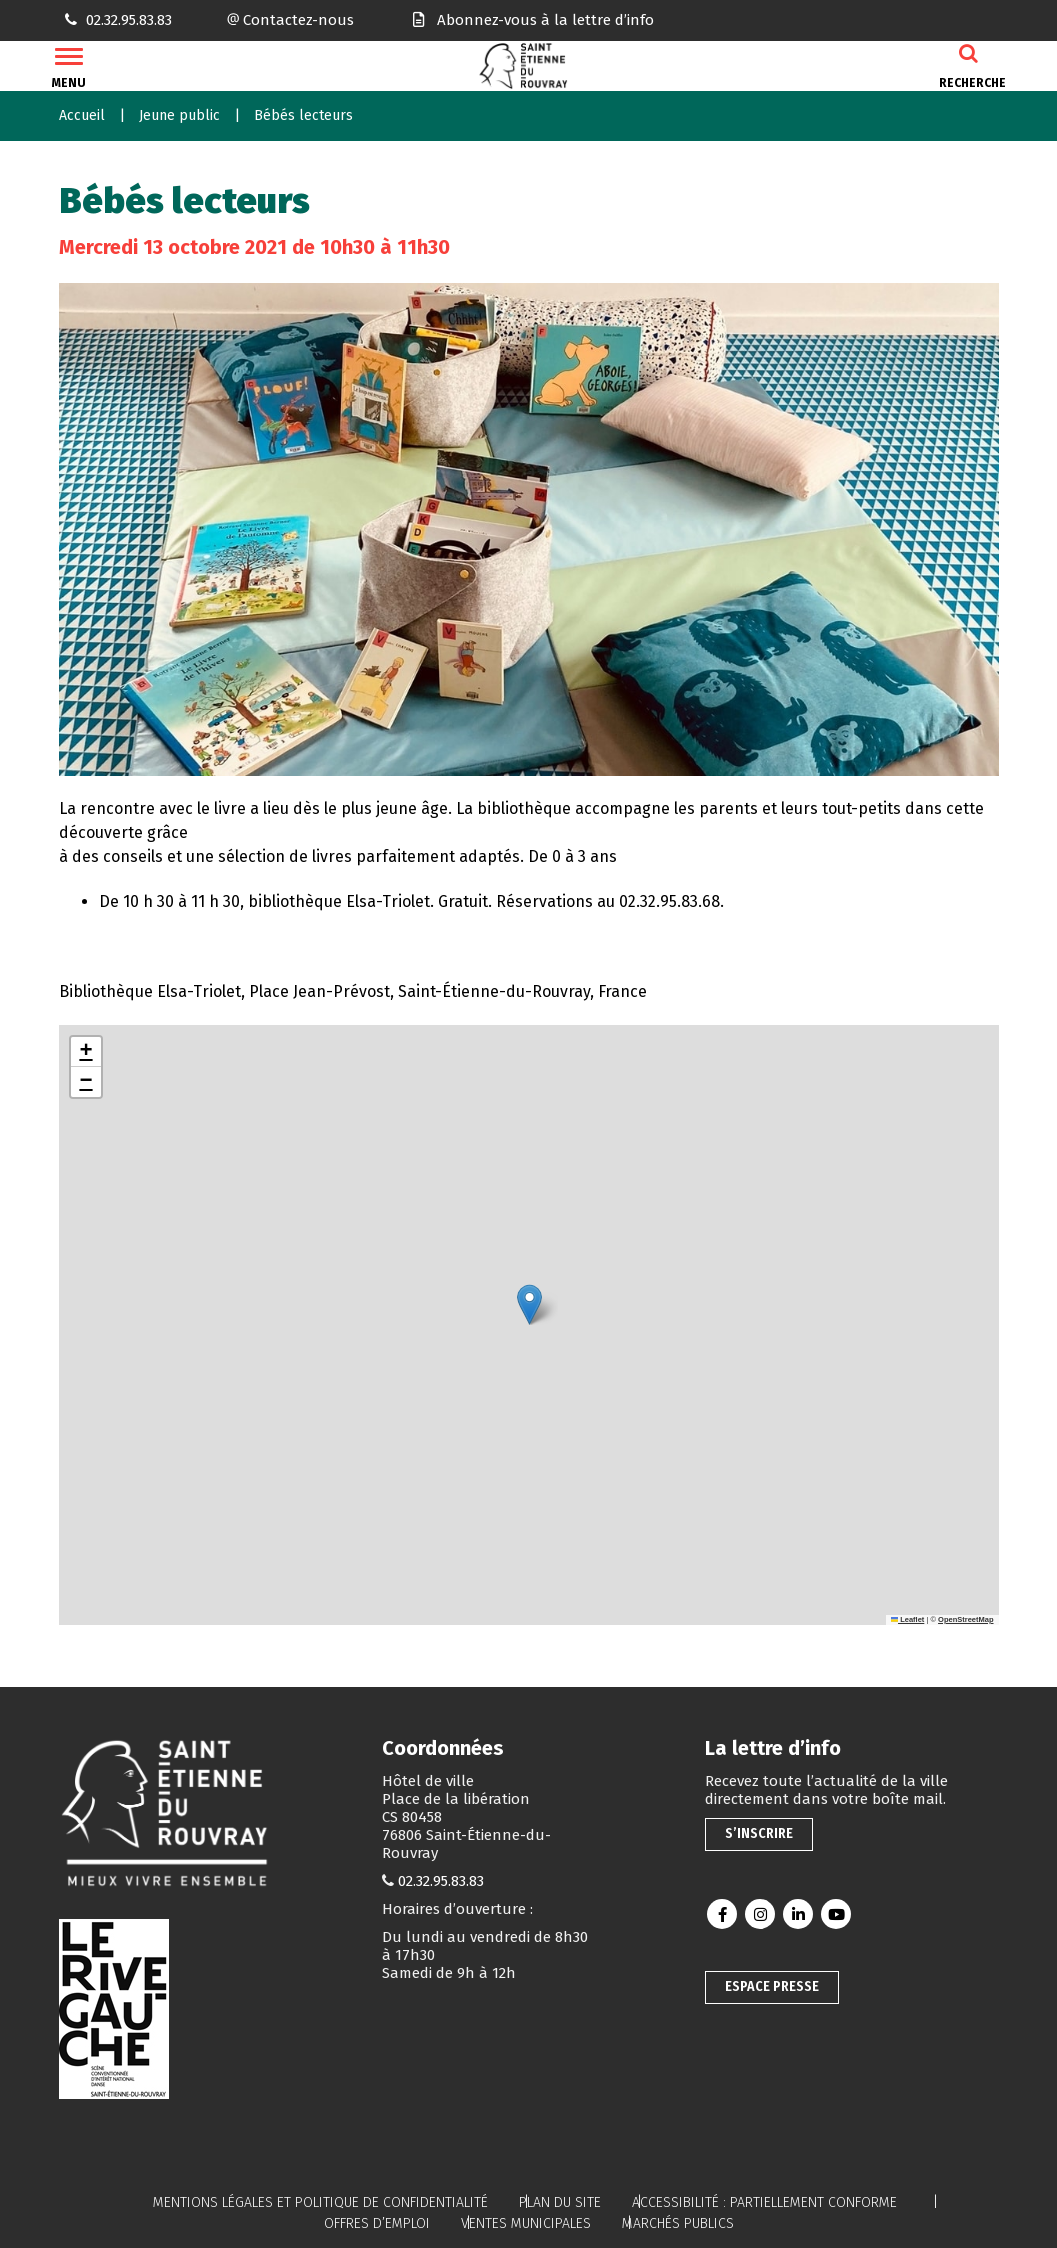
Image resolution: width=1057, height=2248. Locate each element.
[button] (529, 1304)
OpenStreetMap (965, 1619)
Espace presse (772, 1986)
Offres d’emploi (377, 2223)
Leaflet (908, 1619)
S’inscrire (759, 1833)
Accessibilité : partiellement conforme (764, 2202)
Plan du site (560, 2202)
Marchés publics (678, 2223)
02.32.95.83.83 (441, 1881)
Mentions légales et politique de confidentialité (320, 2202)
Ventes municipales (526, 2223)
